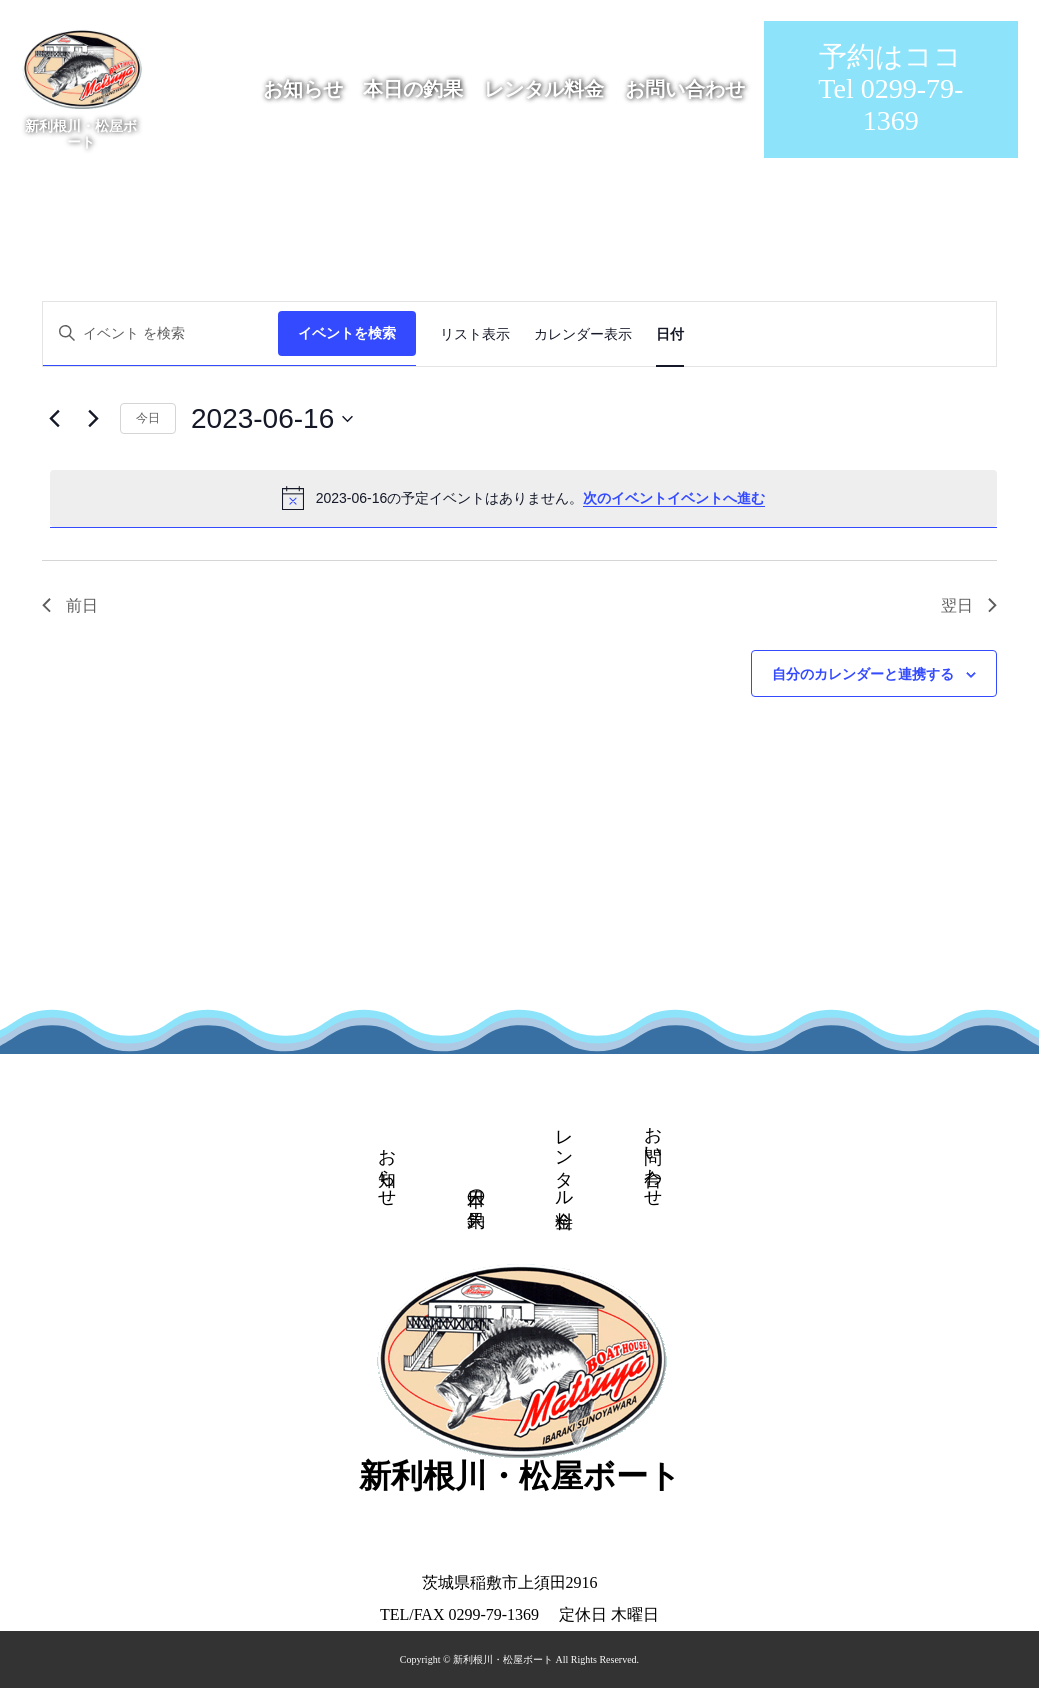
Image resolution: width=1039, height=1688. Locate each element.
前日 (70, 605)
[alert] (523, 498)
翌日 (969, 605)
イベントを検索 (347, 333)
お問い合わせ (685, 89)
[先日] (54, 419)
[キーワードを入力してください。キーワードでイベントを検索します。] (160, 333)
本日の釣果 (413, 89)
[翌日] (93, 419)
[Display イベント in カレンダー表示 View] (583, 334)
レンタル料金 (544, 89)
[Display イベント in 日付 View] (670, 334)
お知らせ (303, 89)
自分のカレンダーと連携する (863, 674)
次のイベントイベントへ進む (674, 498)
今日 (148, 418)
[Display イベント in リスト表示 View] (475, 334)
